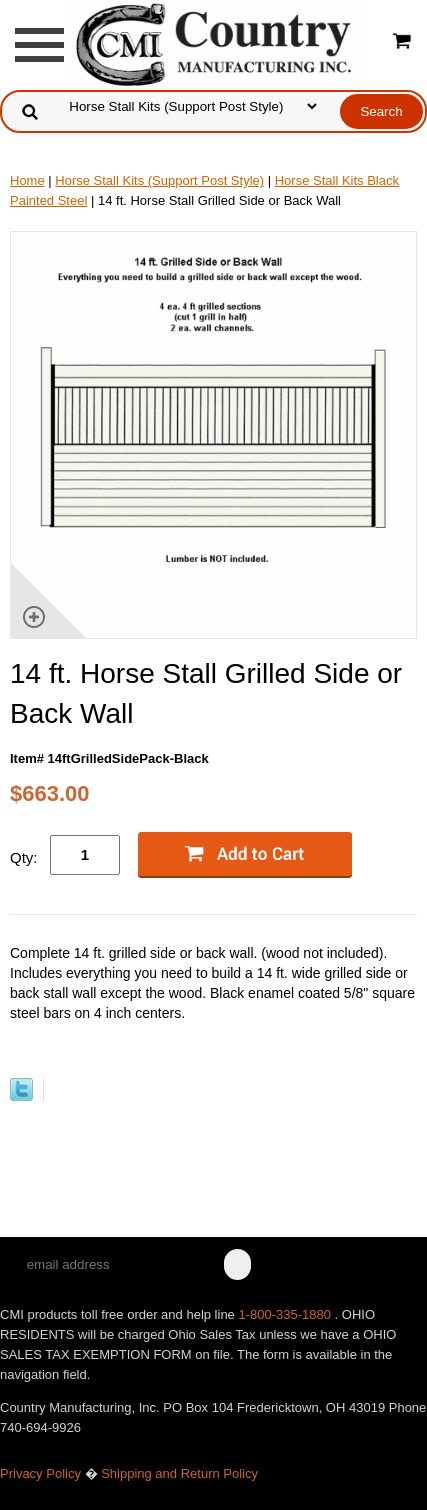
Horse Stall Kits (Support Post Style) (159, 180)
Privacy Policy (40, 1473)
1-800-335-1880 (286, 1314)
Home (27, 180)
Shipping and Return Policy (179, 1473)
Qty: (24, 857)
